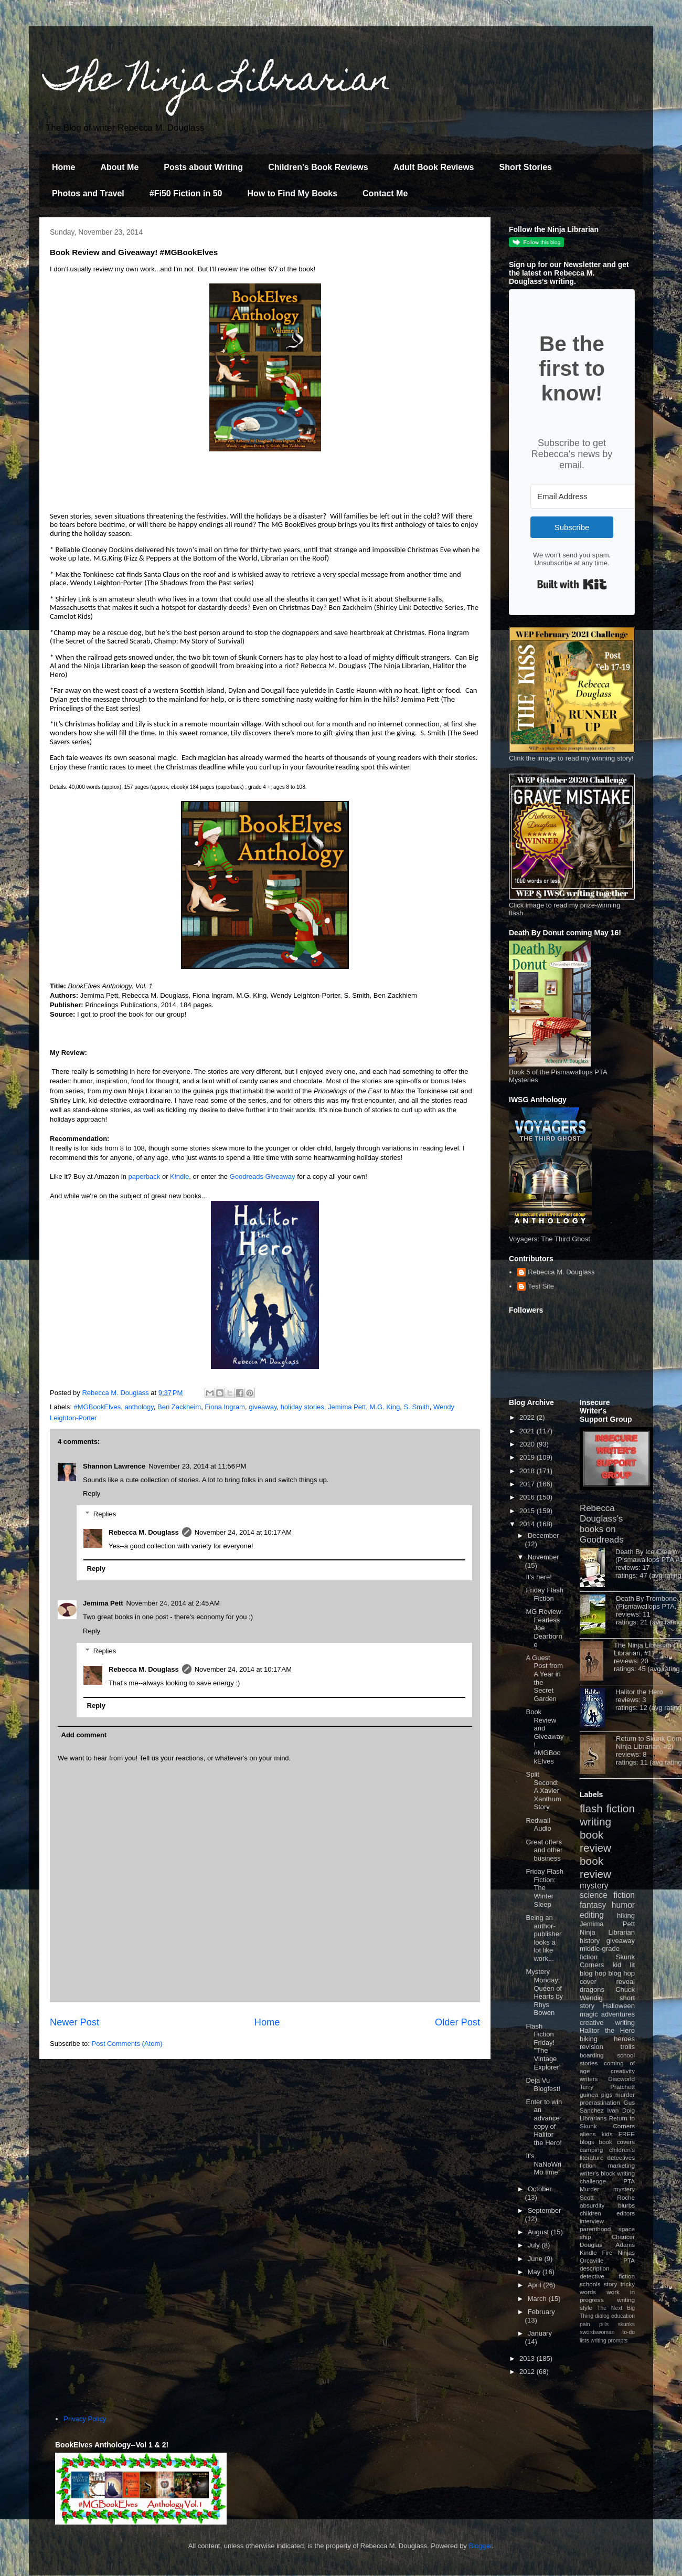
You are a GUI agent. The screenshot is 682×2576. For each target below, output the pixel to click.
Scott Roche (607, 2197)
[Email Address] (588, 496)
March (538, 2299)
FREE (627, 2133)
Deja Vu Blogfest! (543, 2084)
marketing (621, 2165)
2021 (528, 1431)
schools (590, 2284)
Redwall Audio (538, 1825)
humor (623, 1905)
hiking (626, 1915)
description (595, 2268)
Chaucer (623, 2236)
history (590, 1941)
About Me (119, 167)
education (623, 2316)
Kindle (179, 1176)
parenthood (595, 2228)
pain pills (594, 2324)
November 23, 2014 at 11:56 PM (197, 1466)
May (535, 2272)
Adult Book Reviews (433, 167)
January (540, 2333)
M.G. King (384, 1407)
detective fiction (607, 2276)
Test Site (541, 1286)
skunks (626, 2324)
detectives (621, 2157)
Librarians (593, 2118)
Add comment (84, 1735)
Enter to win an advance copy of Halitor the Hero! (544, 2122)
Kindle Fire (596, 2252)
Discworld (621, 2078)
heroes (624, 2039)
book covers (617, 2141)
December (543, 1535)
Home (63, 167)
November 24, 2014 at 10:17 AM (243, 1532)
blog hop (622, 1973)
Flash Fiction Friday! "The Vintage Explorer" (543, 2046)
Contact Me (385, 193)
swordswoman (597, 2332)
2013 (528, 2358)
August (539, 2232)
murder (625, 2094)
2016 (528, 1497)
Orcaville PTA (607, 2260)
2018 (528, 1471)
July (535, 2245)
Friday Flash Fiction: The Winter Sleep (544, 1887)
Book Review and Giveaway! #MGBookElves (544, 1736)
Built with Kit (572, 584)
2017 (528, 1484)
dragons (592, 1989)
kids (607, 2133)
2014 (528, 1524)
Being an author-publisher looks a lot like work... (543, 1938)
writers (589, 2078)
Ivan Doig (621, 2110)
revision (591, 2047)
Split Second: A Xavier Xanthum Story (543, 1790)
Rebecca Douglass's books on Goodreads (602, 1524)
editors (625, 2213)
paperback (145, 1176)
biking (589, 2039)
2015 (528, 1511)
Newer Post (74, 2022)
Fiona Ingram (225, 1407)
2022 (528, 1417)
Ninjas (626, 2252)
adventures (618, 2014)
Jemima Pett (347, 1407)
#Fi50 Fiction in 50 (186, 193)
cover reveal (607, 1982)
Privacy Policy (84, 2419)
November (543, 1557)
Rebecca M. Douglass (144, 1532)
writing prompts (609, 2340)
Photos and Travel (88, 193)
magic (589, 2014)
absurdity (592, 2205)
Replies (104, 1514)
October (540, 2189)
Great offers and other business (544, 1850)
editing (592, 1914)
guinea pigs (596, 2094)
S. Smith (417, 1407)
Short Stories (525, 167)
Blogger (480, 2546)
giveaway (262, 1407)
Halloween (619, 2006)
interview (592, 2221)
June (536, 2259)
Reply (91, 1493)
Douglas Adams (607, 2244)
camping (591, 2149)
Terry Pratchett (607, 2086)
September (544, 2210)
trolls (628, 2047)
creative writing (607, 2022)
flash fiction (607, 1808)
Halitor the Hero (639, 1692)
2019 (528, 1457)
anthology (138, 1407)
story (610, 2284)
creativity (623, 2070)
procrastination (600, 2102)
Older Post (457, 2022)
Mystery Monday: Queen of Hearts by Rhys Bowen (544, 1992)
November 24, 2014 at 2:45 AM (173, 1603)
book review (595, 1841)
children (590, 2213)
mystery (594, 1885)
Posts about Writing (203, 167)
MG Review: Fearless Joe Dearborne (544, 1628)
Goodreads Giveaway (262, 1176)
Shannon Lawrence (114, 1466)
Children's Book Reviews (318, 167)
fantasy (593, 1905)
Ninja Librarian (607, 1932)
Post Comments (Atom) (127, 2043)
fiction (588, 2165)
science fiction (607, 1895)
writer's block (597, 2173)
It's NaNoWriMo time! (543, 2164)
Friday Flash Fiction (544, 1594)
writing (595, 1821)
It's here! (538, 1577)
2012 (528, 2372)
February (541, 2312)
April (536, 2285)
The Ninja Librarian (218, 82)
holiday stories (302, 1407)
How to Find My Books (293, 193)
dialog (602, 2316)
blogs (587, 2141)
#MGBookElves (97, 1407)
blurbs (626, 2205)
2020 (528, 1444)
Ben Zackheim (179, 1407)
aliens (588, 2133)
